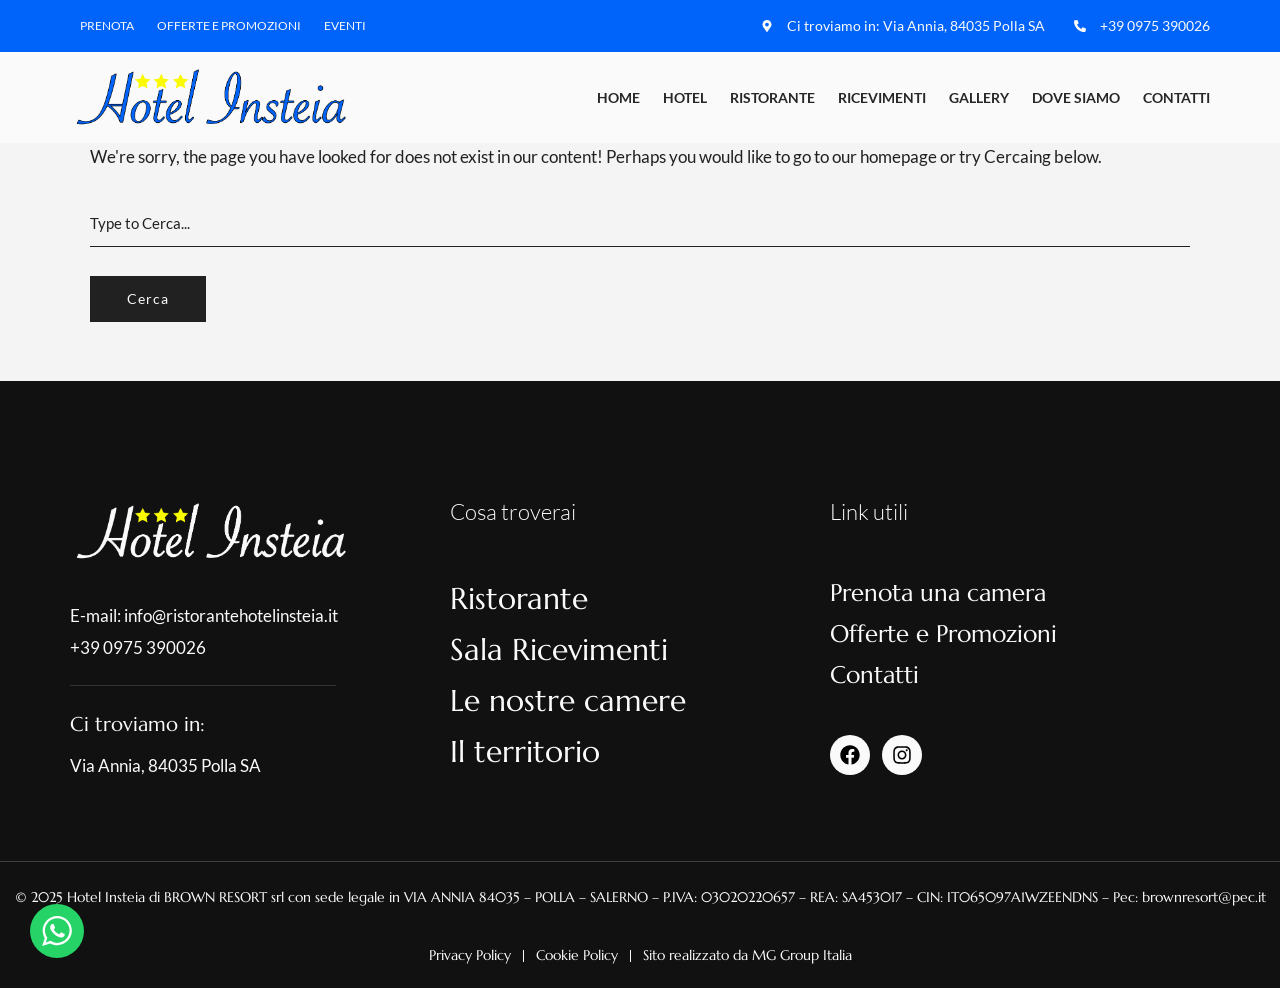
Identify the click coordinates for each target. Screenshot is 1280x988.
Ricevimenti (882, 97)
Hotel (685, 97)
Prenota (107, 25)
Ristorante (772, 97)
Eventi (345, 25)
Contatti (1176, 97)
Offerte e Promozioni (229, 25)
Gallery (979, 97)
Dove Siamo (1076, 97)
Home (618, 97)
